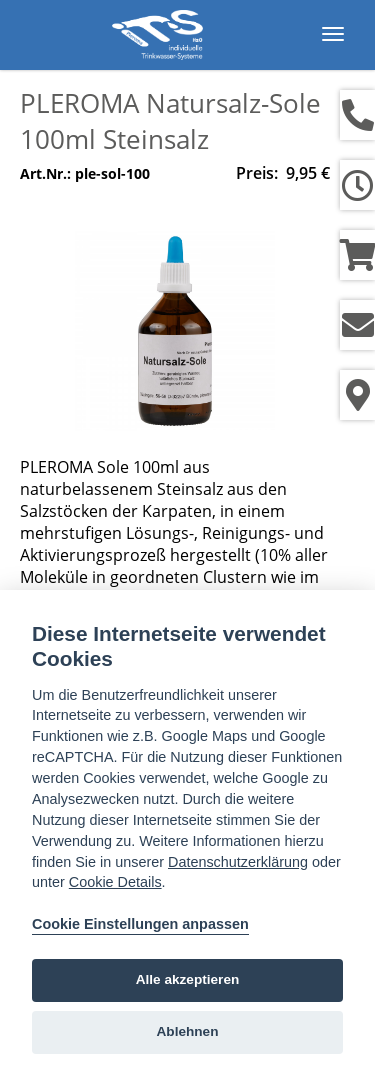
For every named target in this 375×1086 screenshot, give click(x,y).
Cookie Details (115, 882)
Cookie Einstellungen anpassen (140, 924)
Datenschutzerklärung (238, 862)
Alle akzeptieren (188, 979)
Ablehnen (188, 1031)
